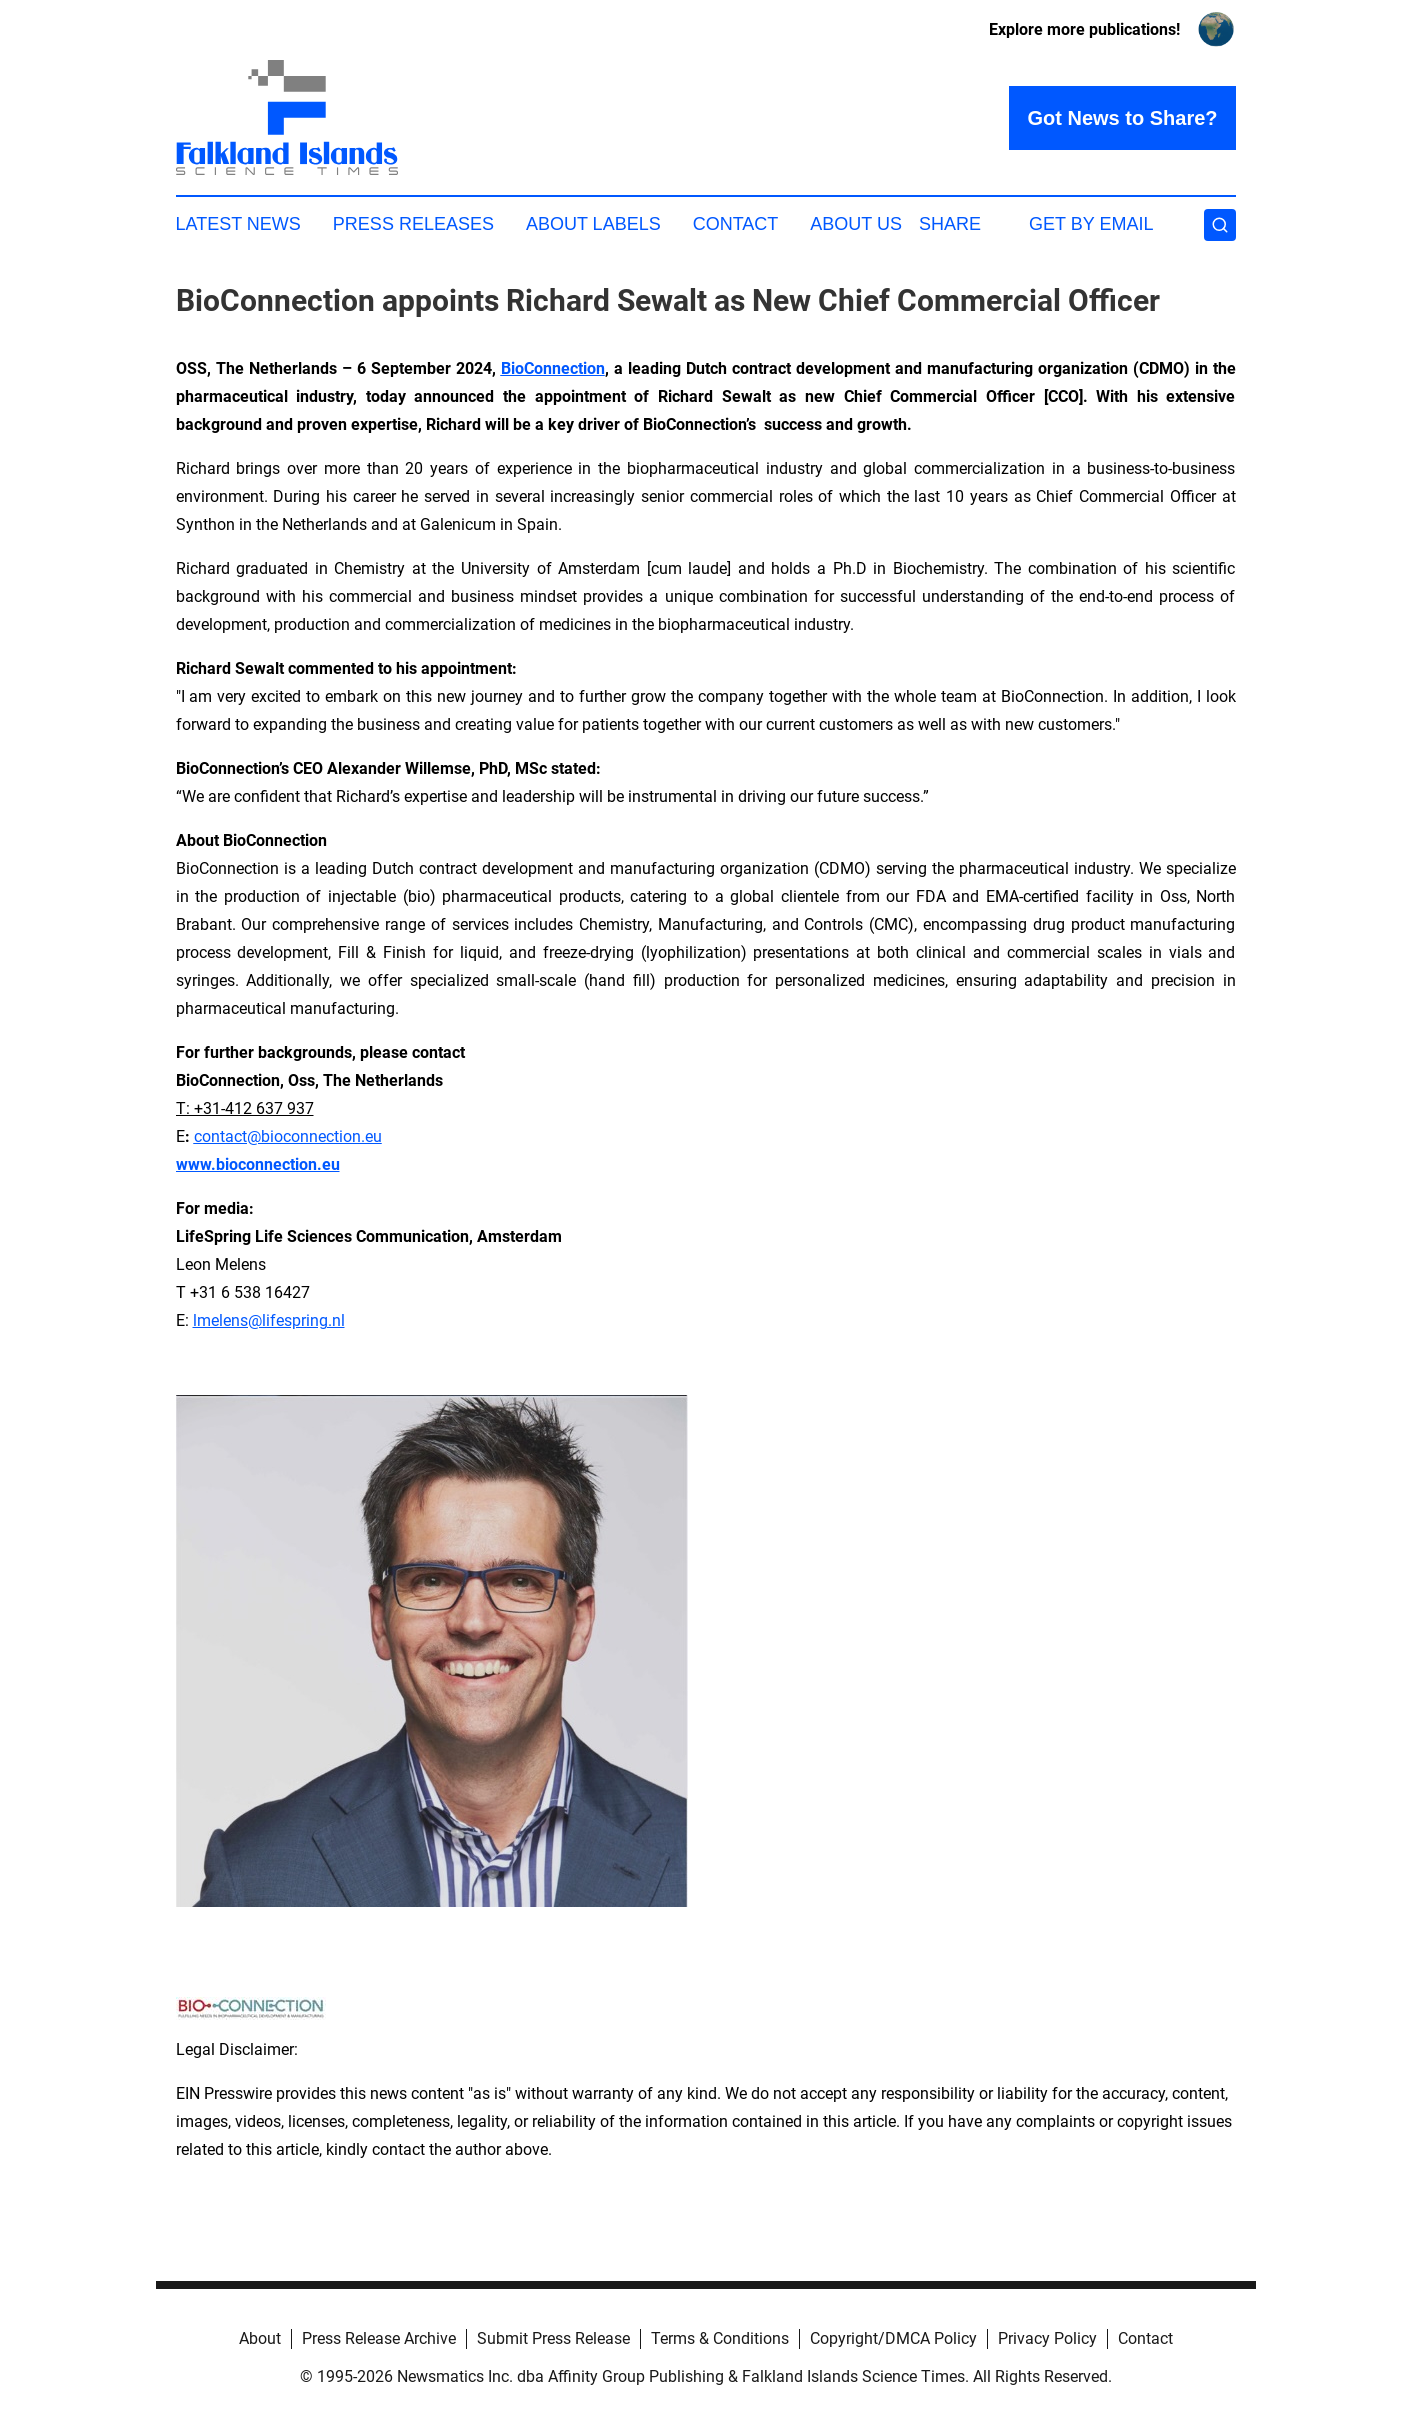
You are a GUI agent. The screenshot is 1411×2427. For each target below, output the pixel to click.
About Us (856, 224)
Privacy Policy (1047, 2338)
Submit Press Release (553, 2338)
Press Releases (413, 224)
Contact (736, 224)
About (260, 2338)
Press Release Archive (379, 2338)
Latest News (238, 224)
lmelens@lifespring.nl (269, 1320)
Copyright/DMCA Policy (893, 2338)
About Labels (593, 224)
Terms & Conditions (720, 2338)
